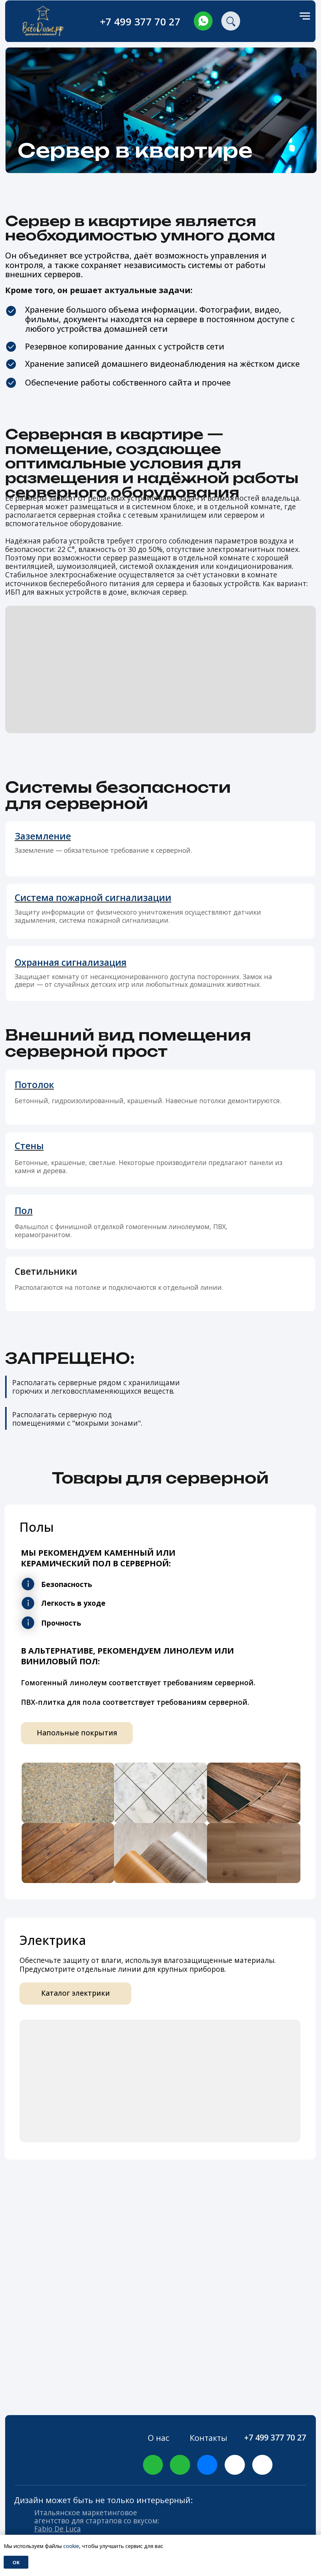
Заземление (43, 836)
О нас (158, 2437)
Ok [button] (16, 2562)
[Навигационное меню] (305, 16)
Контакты (208, 2437)
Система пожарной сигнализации (93, 897)
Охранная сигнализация (70, 962)
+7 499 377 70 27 (140, 21)
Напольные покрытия (77, 1733)
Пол (24, 1210)
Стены (29, 1146)
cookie (71, 2545)
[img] (203, 21)
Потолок (34, 1084)
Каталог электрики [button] (75, 1993)
